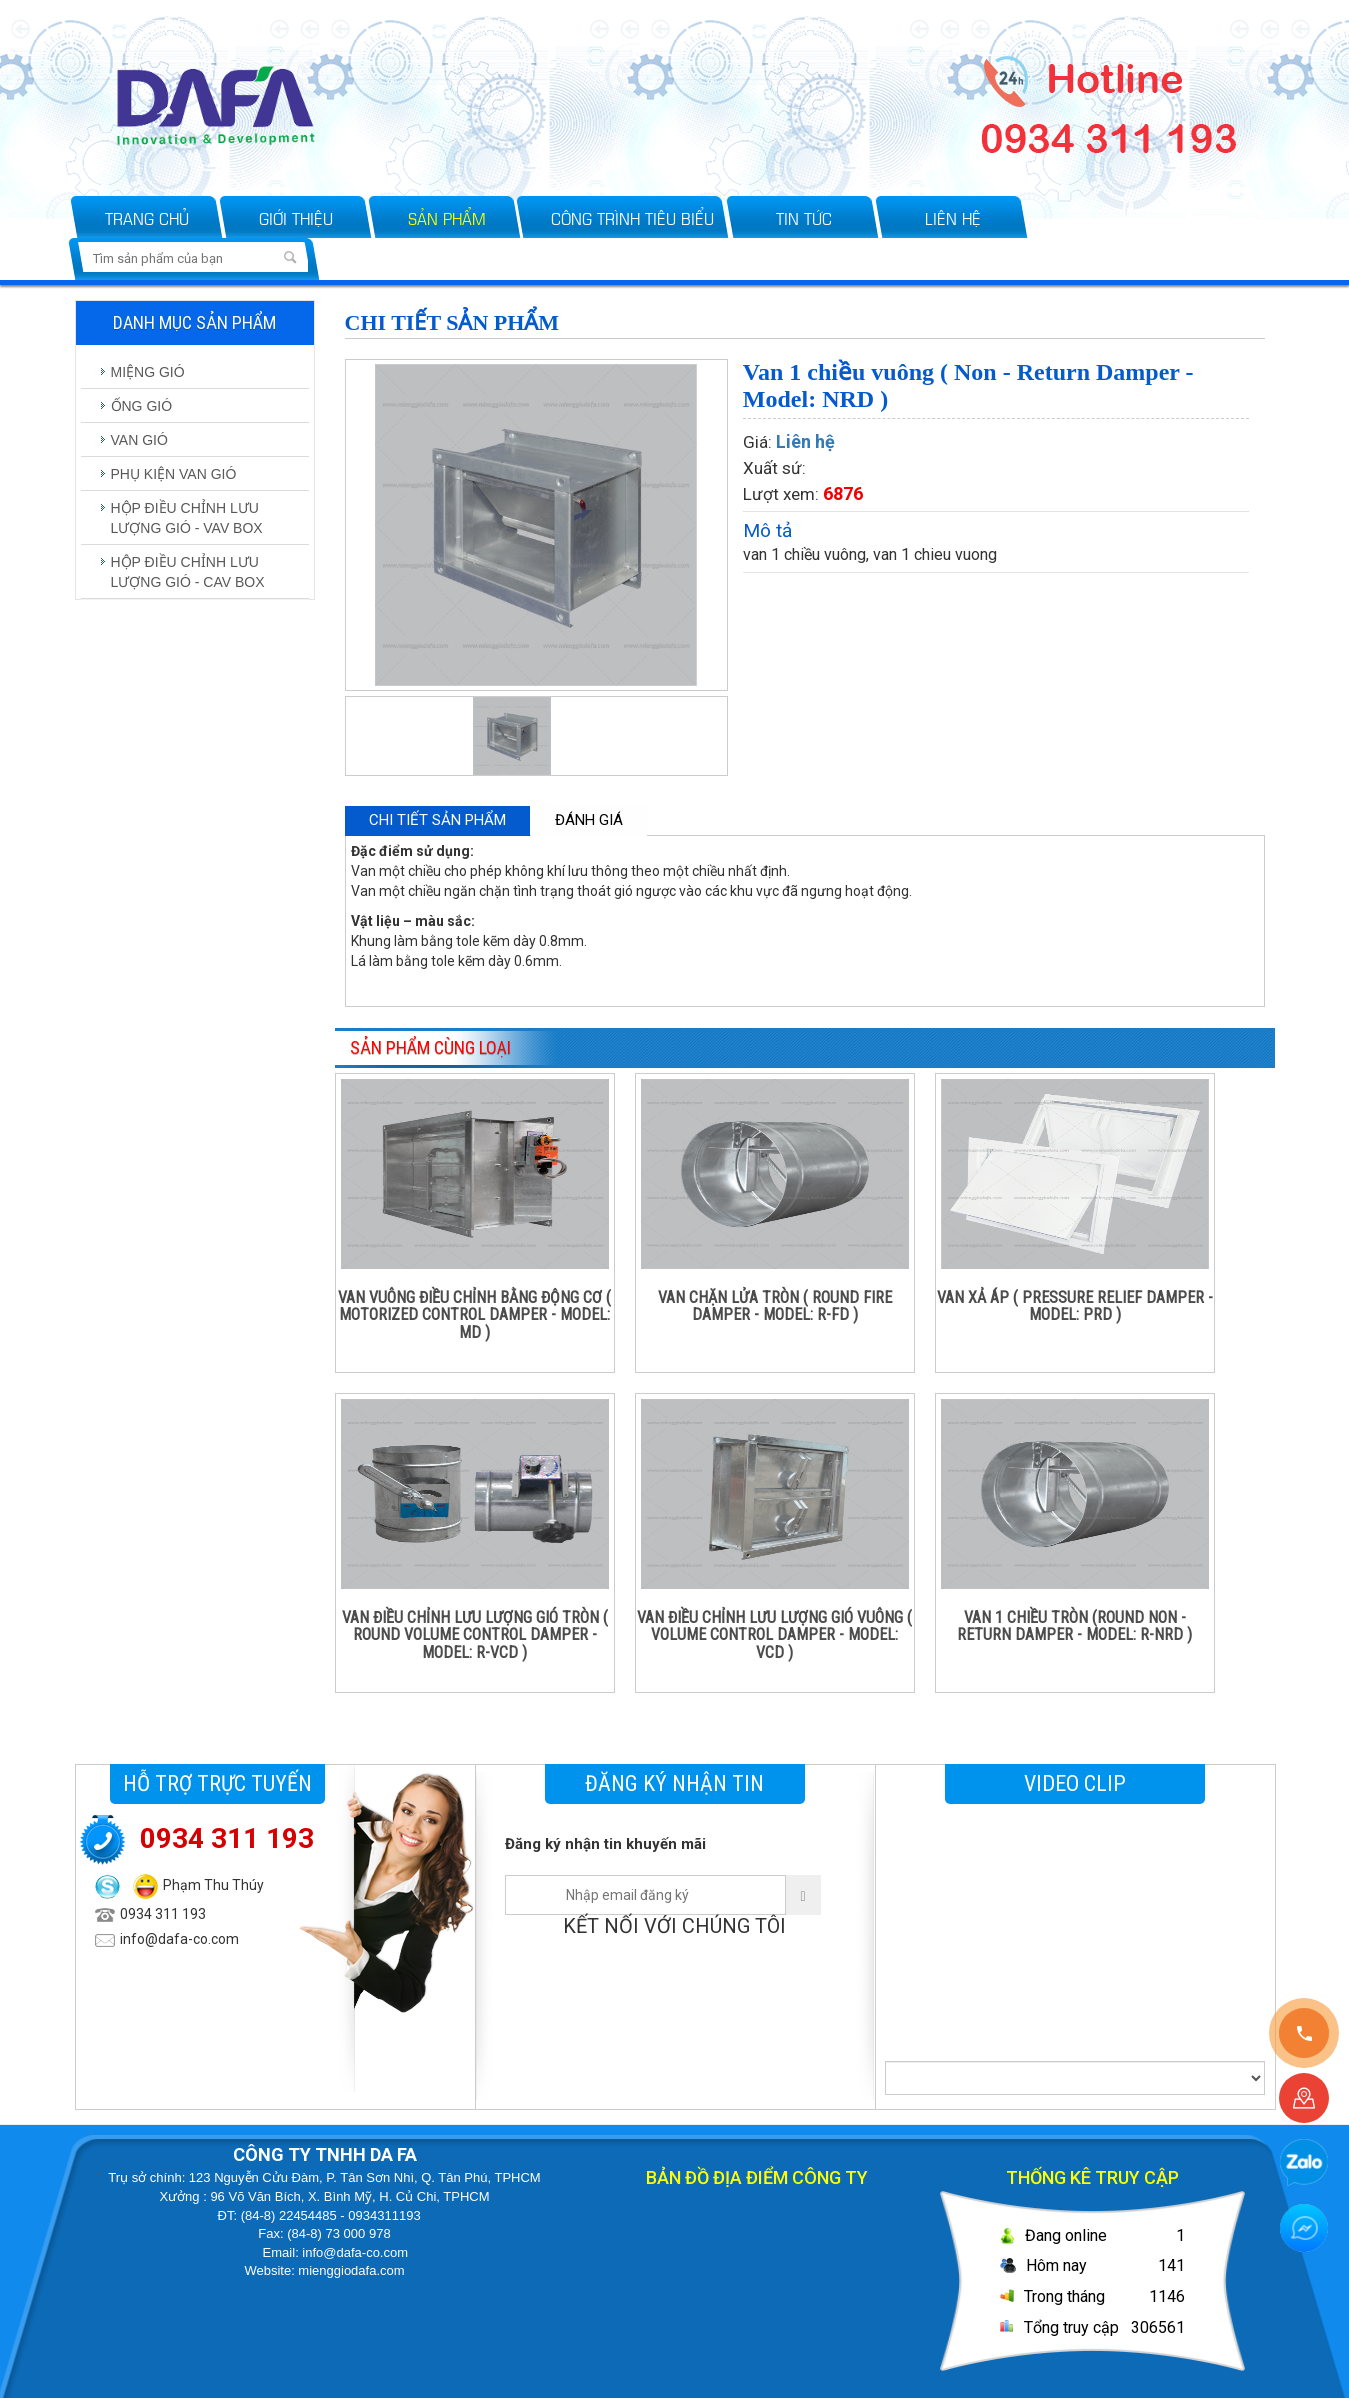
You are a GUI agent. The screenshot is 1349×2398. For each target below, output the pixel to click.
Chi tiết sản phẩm (437, 820)
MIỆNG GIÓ (148, 372)
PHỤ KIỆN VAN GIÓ (174, 474)
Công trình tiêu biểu (632, 217)
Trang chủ (147, 217)
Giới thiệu (296, 217)
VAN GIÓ (139, 440)
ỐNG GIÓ (142, 406)
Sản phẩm (447, 217)
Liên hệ (953, 217)
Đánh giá (589, 820)
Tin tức (804, 217)
